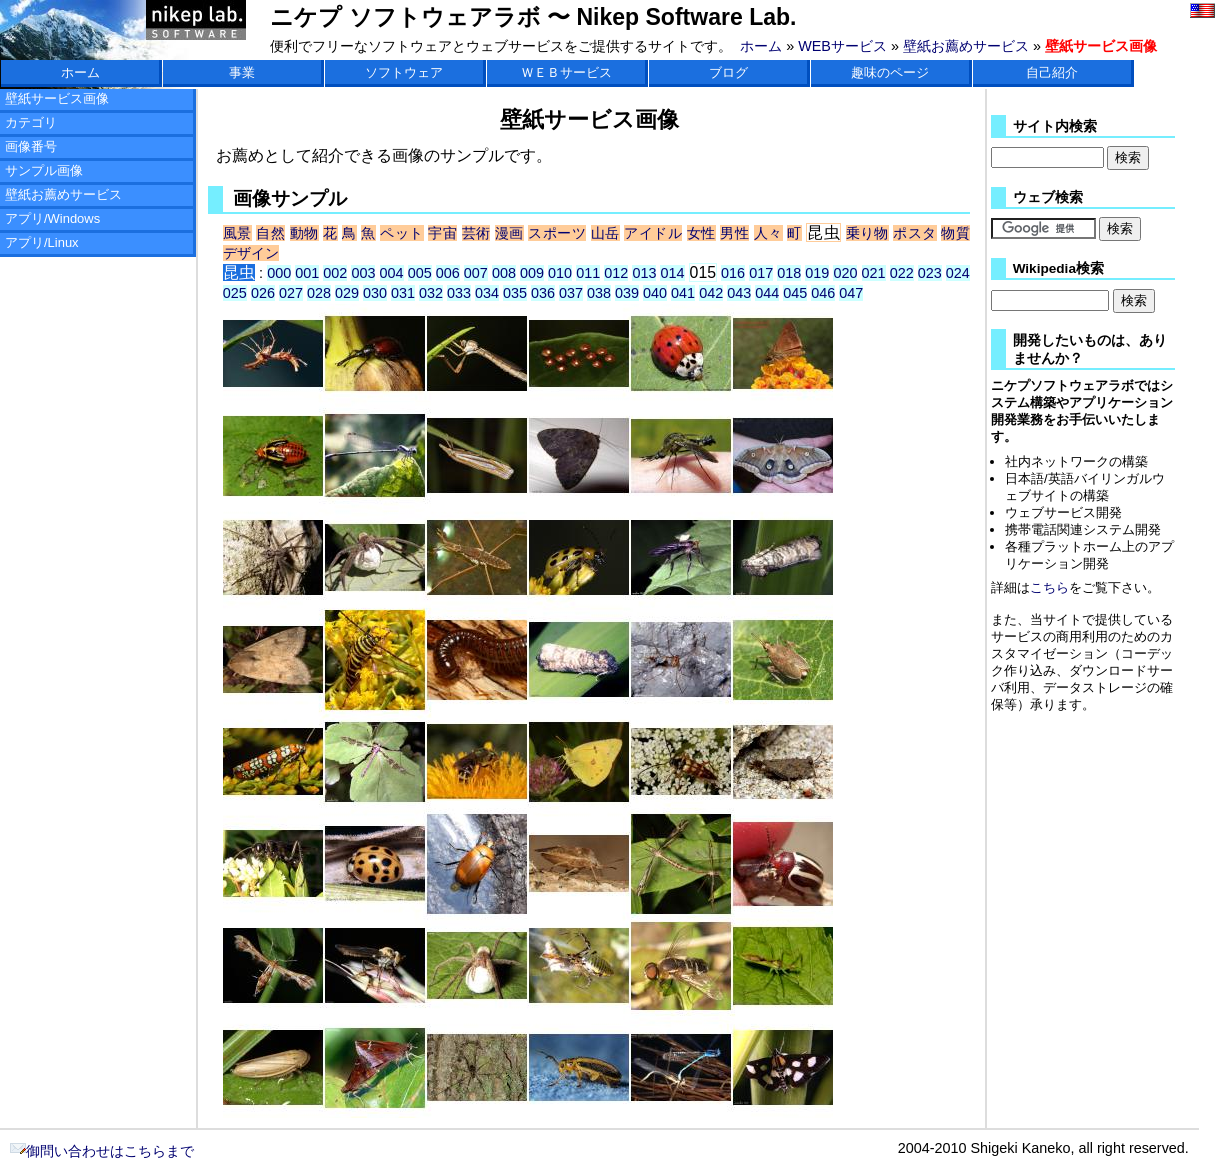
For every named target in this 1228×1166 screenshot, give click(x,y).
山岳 (605, 233)
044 (767, 293)
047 (851, 293)
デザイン (251, 253)
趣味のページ (890, 72)
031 (403, 293)
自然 (270, 233)
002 (335, 273)
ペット (401, 233)
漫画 (509, 233)
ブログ (728, 72)
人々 (768, 233)
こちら (1049, 587)
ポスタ (914, 233)
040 (655, 293)
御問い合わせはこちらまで (102, 1151)
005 (420, 273)
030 (375, 293)
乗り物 (867, 233)
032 (431, 293)
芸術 (476, 233)
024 (958, 273)
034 (487, 293)
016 (733, 273)
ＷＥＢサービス (566, 72)
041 (683, 293)
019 (817, 273)
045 (795, 293)
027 (291, 293)
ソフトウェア (404, 72)
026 (263, 293)
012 (616, 273)
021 (874, 273)
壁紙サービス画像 (57, 98)
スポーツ (557, 233)
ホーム (761, 46)
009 (532, 273)
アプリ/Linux (42, 242)
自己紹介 (1052, 72)
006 (448, 273)
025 (235, 293)
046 (823, 293)
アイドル (653, 233)
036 (543, 293)
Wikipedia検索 (1058, 268)
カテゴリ (31, 122)
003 (363, 273)
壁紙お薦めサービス (966, 46)
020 (845, 273)
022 (902, 273)
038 (599, 293)
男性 (734, 233)
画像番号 (31, 146)
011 (588, 273)
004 (392, 273)
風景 (237, 233)
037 (571, 293)
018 (789, 273)
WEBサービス (842, 46)
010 (560, 273)
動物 (304, 233)
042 (711, 293)
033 (459, 293)
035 (515, 293)
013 (644, 273)
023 (930, 273)
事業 (242, 72)
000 (279, 273)
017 (761, 273)
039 (627, 293)
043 (739, 293)
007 (476, 273)
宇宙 (442, 233)
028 (319, 293)
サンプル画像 (44, 170)
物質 (955, 233)
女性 (701, 233)
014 (672, 273)
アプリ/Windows (52, 218)
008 (504, 273)
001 (307, 273)
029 (347, 293)
